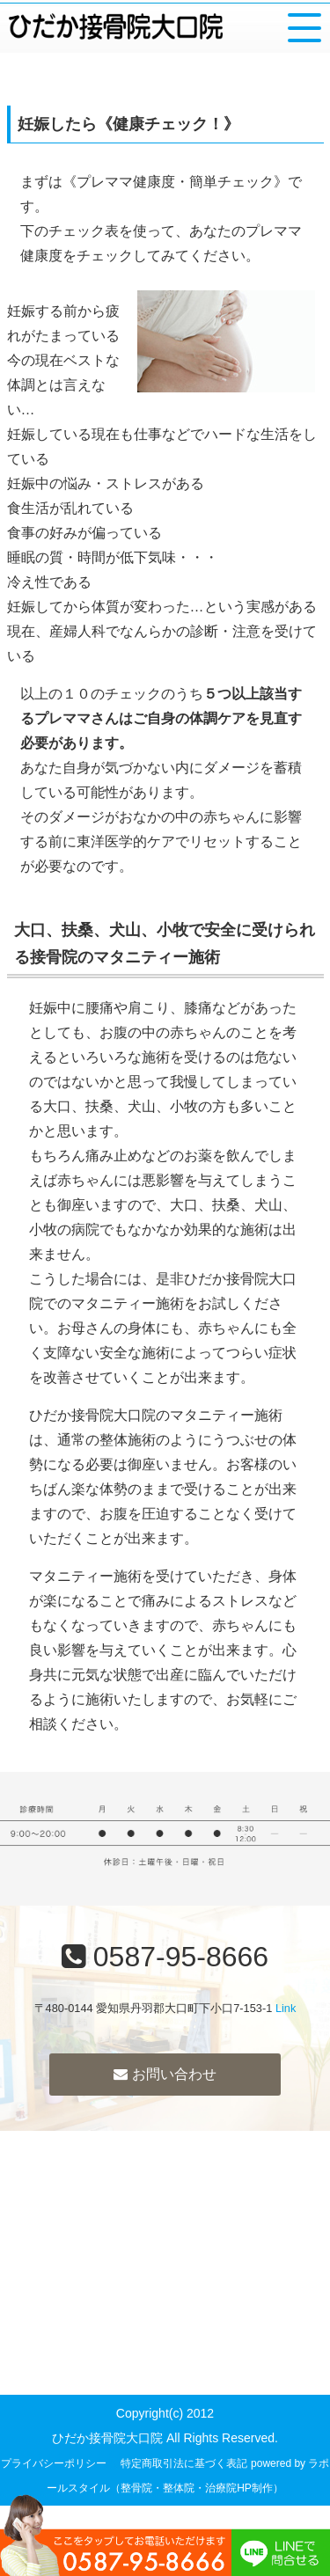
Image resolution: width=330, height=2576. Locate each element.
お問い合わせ (165, 2074)
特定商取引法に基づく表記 (184, 2463)
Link (285, 2008)
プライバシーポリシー (53, 2463)
